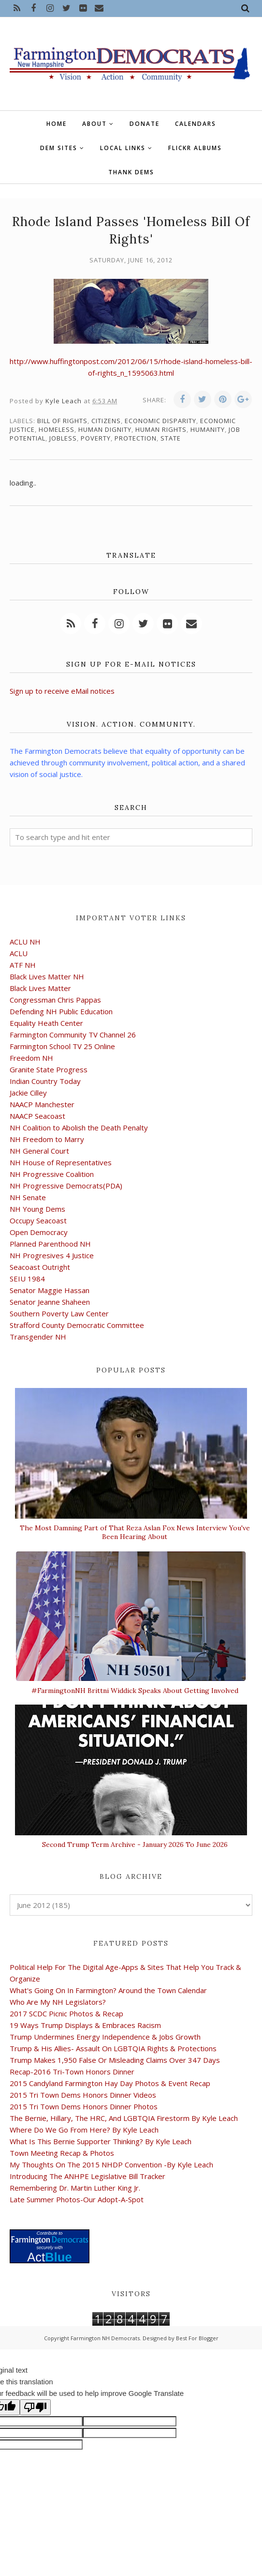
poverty (96, 438)
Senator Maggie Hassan (49, 1290)
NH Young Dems (37, 1209)
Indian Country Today (45, 1081)
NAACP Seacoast (37, 1116)
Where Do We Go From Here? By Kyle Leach (84, 2129)
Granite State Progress (48, 1069)
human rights (161, 429)
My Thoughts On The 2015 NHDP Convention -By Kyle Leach (111, 2164)
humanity (207, 429)
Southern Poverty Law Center (59, 1313)
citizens (106, 420)
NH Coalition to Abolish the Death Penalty (79, 1127)
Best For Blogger (197, 2338)
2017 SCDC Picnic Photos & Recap (66, 2013)
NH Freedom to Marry (47, 1139)
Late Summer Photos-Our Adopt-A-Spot (77, 2199)
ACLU (19, 953)
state (170, 438)
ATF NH (23, 965)
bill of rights (62, 420)
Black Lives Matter (40, 988)
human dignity (104, 429)
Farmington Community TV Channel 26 (73, 1034)
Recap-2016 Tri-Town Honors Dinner (72, 2071)
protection (136, 438)
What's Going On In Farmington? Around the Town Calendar (108, 1990)
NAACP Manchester (42, 1104)
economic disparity (160, 420)
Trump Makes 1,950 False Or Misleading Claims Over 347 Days (115, 2060)
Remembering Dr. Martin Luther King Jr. (75, 2188)
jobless (63, 438)
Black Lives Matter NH (47, 976)
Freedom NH (31, 1058)
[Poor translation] (35, 2407)
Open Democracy (39, 1232)
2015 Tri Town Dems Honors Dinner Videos (83, 2095)
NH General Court (39, 1151)
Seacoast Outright (40, 1267)
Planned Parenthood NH (50, 1244)
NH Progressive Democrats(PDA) (66, 1185)
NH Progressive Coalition (52, 1174)
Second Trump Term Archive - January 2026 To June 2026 (135, 1844)
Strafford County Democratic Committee (77, 1325)
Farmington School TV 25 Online (62, 1046)
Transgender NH (38, 1336)
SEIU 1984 (27, 1278)
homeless (56, 429)
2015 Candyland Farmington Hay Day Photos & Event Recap (110, 2083)
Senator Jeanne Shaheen (50, 1302)
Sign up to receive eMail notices (62, 691)
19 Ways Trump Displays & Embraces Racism (85, 2025)
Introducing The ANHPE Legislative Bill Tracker (87, 2176)
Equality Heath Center (46, 1023)
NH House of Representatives (61, 1162)
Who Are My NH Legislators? (58, 2002)
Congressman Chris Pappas (55, 1000)
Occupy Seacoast (38, 1220)
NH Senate (28, 1197)
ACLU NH (25, 941)
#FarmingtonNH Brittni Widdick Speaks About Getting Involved (134, 1690)
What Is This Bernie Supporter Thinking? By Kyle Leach (100, 2141)
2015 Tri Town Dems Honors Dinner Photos (84, 2106)
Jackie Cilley (28, 1092)
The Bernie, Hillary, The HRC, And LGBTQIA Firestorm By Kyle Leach (124, 2118)
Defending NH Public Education (61, 1011)
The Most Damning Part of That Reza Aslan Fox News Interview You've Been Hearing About (135, 1532)
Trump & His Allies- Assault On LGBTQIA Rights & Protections (113, 2048)
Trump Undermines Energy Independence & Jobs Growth (105, 2037)
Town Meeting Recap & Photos (62, 2153)
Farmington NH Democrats (105, 2338)
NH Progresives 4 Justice (52, 1255)
